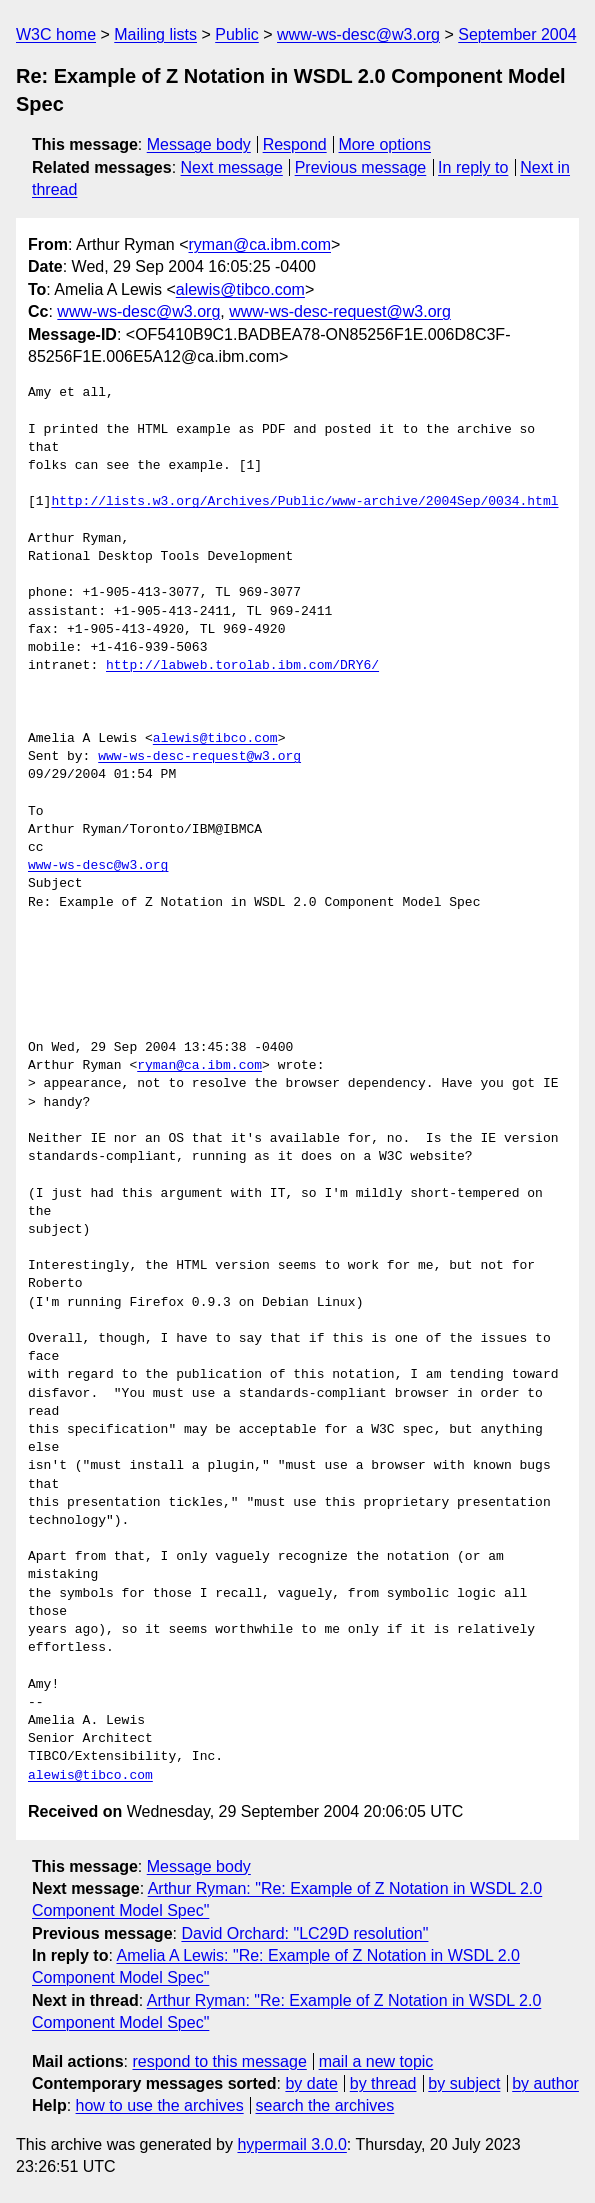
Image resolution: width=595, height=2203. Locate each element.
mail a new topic (376, 2061)
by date (311, 2083)
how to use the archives (160, 2105)
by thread (383, 2083)
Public (237, 34)
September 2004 (517, 34)
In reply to (473, 167)
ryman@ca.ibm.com (260, 244)
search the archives (325, 2105)
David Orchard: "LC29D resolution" (304, 1933)
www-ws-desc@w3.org (358, 34)
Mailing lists (155, 34)
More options (385, 144)
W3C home (56, 34)
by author (545, 2083)
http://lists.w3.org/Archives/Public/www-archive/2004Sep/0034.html (304, 502)
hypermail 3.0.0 (291, 2144)
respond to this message (219, 2061)
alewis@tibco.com (240, 289)
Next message (232, 167)
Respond (295, 144)
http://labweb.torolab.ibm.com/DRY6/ (242, 666)
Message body (199, 144)
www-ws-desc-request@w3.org (340, 311)
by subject (464, 2083)
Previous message (361, 167)
